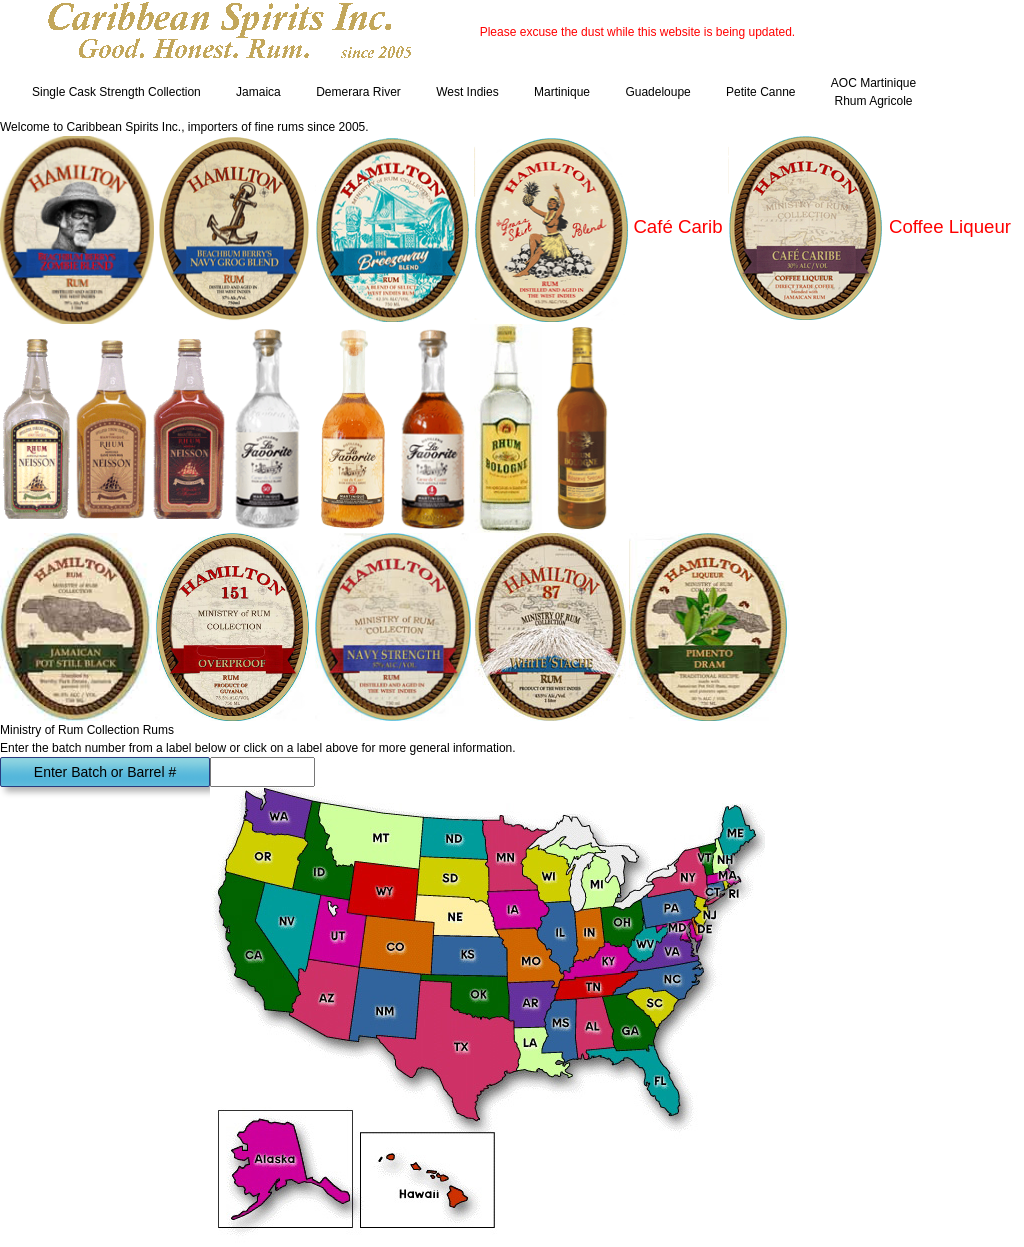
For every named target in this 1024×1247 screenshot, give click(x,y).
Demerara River (358, 92)
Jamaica (258, 92)
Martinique (562, 92)
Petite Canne (760, 92)
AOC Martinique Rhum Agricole (873, 92)
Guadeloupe (657, 92)
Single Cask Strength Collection (116, 92)
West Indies (467, 92)
